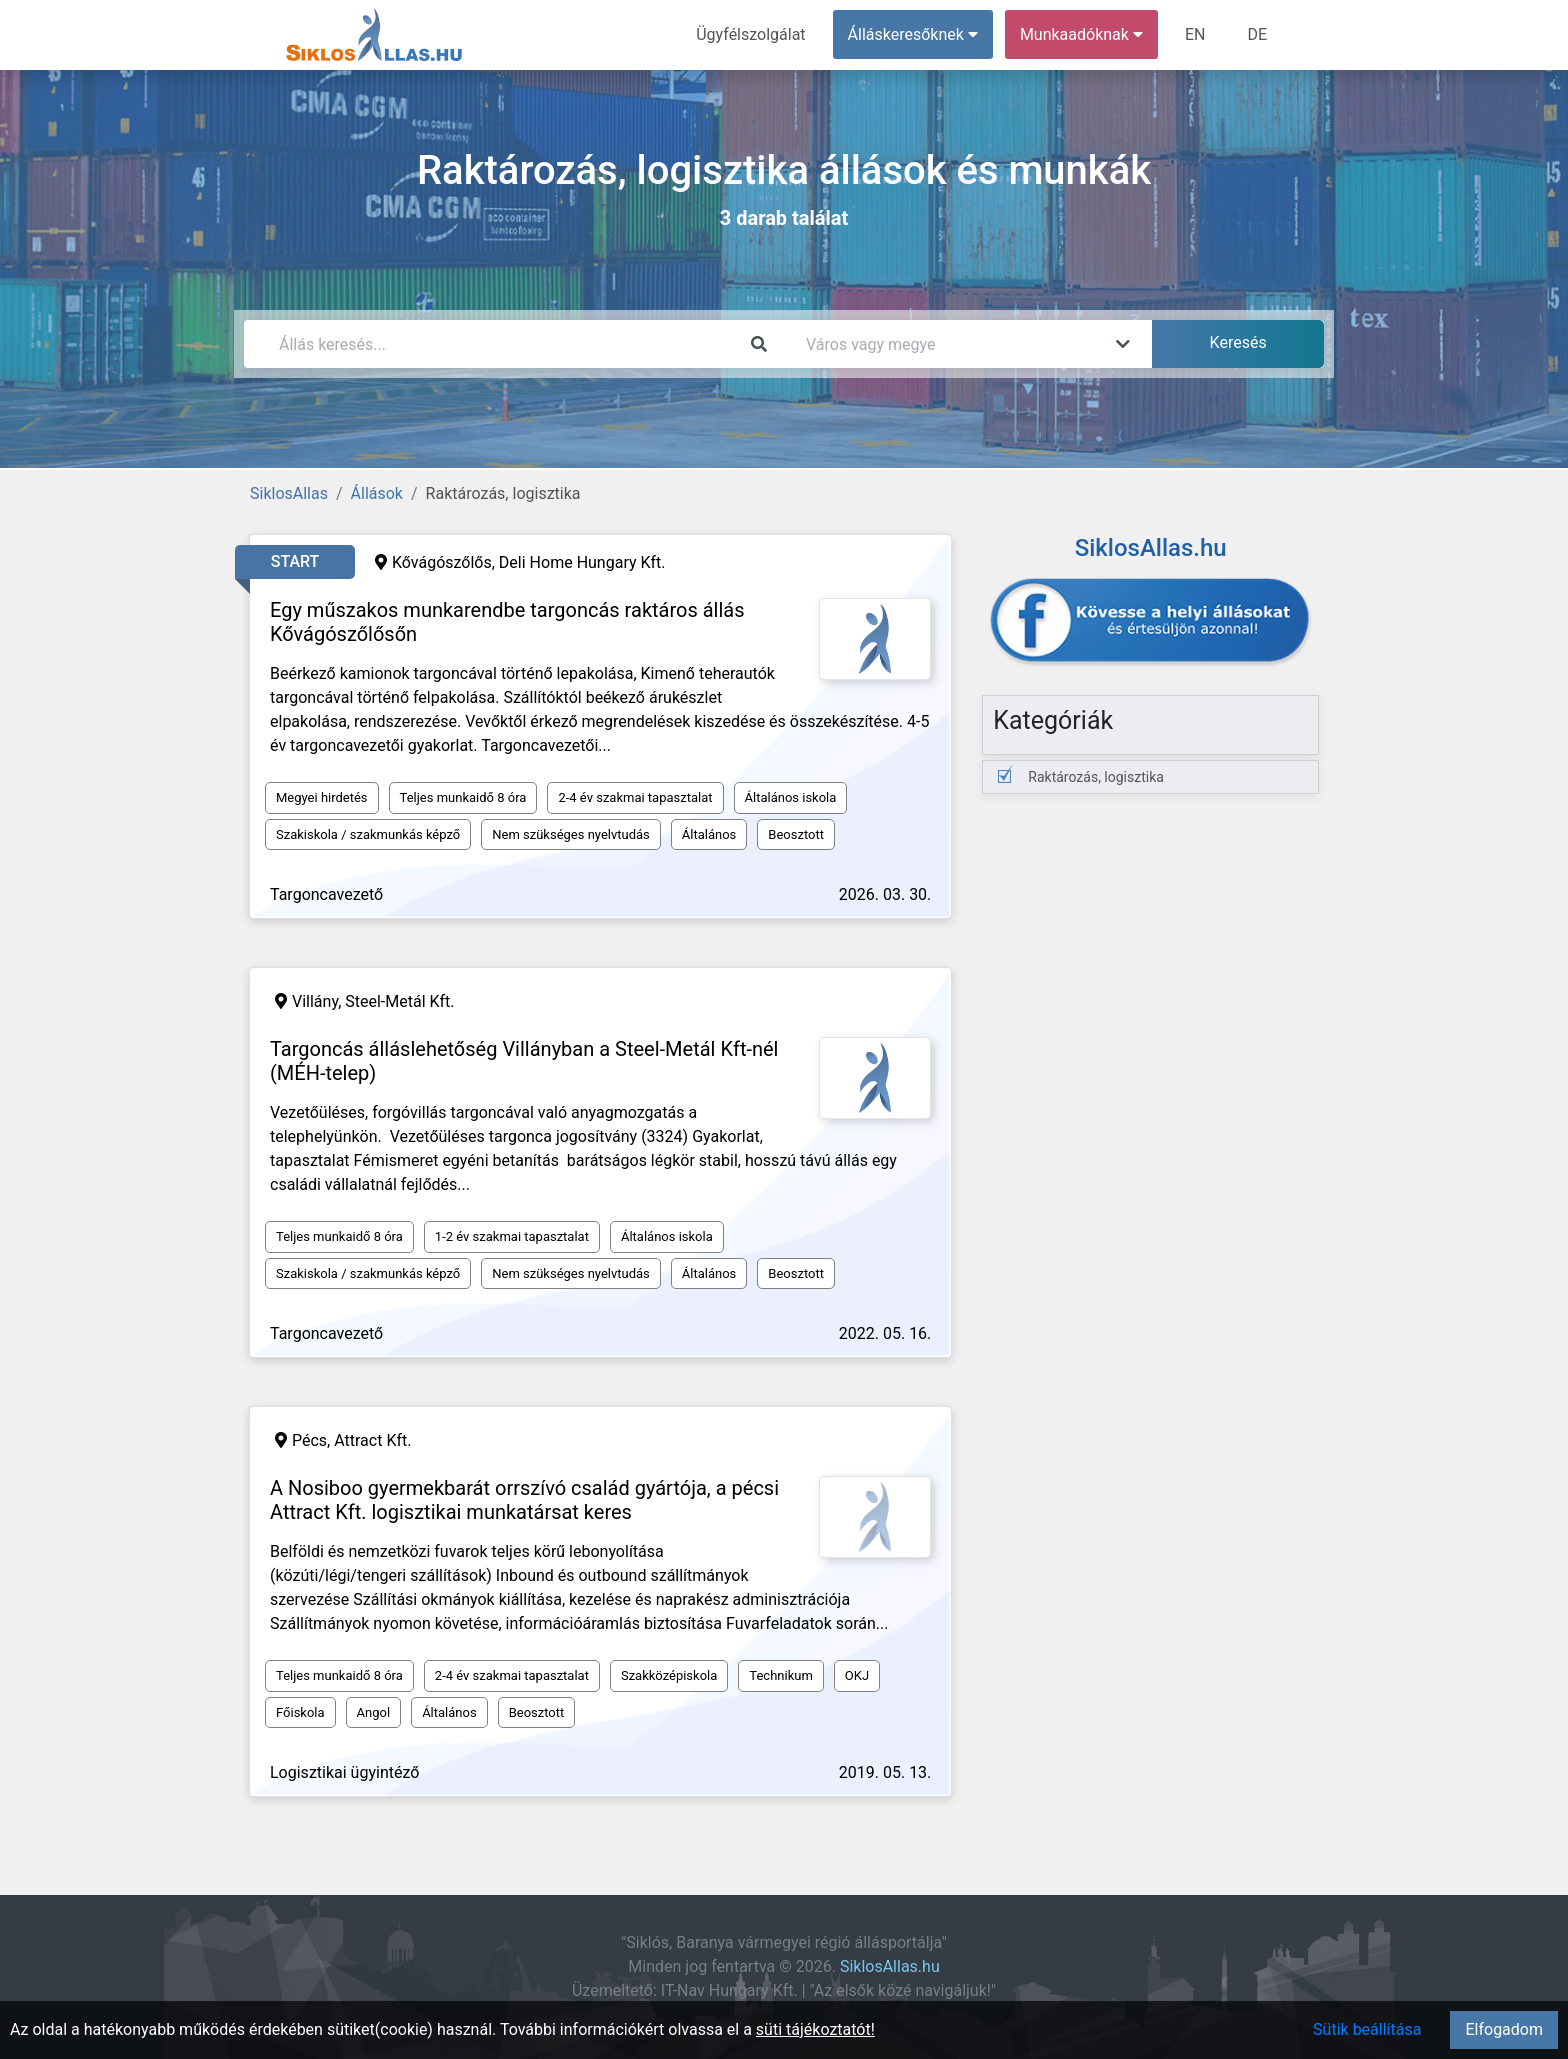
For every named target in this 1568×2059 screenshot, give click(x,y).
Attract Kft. (372, 1440)
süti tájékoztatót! (815, 2029)
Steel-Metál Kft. (399, 1001)
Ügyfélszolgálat (750, 34)
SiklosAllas (289, 493)
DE (1257, 34)
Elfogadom (1504, 2029)
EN (1195, 34)
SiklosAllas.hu (890, 1966)
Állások (377, 493)
